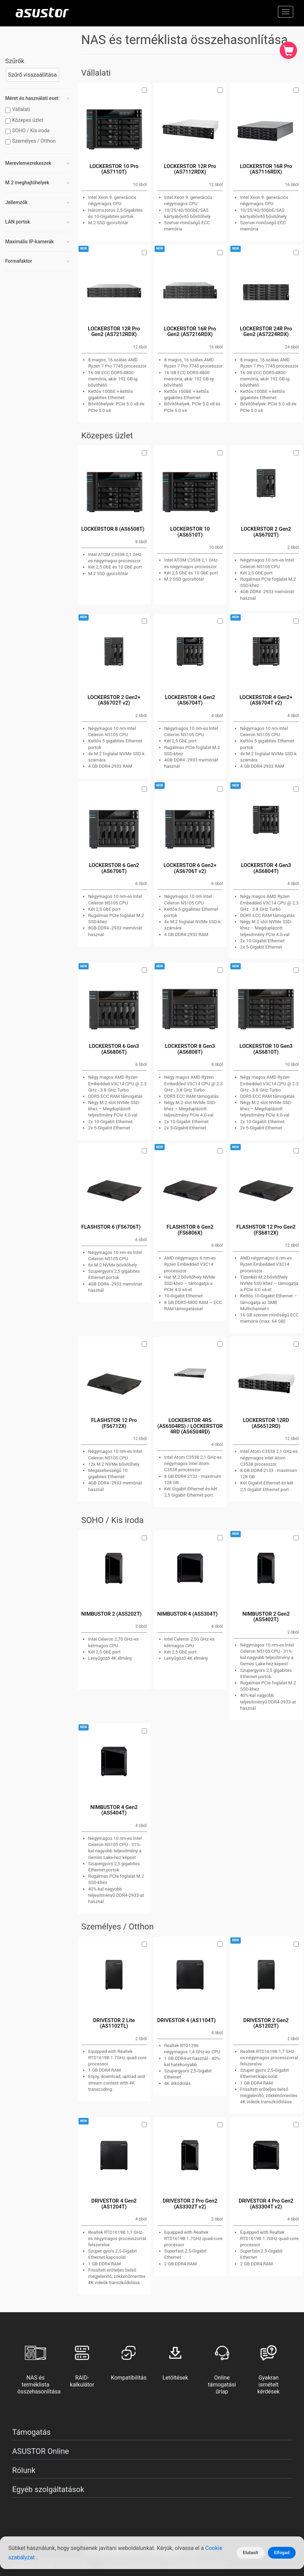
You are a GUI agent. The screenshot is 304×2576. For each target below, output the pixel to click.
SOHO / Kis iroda (28, 131)
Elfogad (281, 2552)
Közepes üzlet (25, 120)
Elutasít (250, 2552)
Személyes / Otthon (31, 141)
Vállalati (18, 110)
